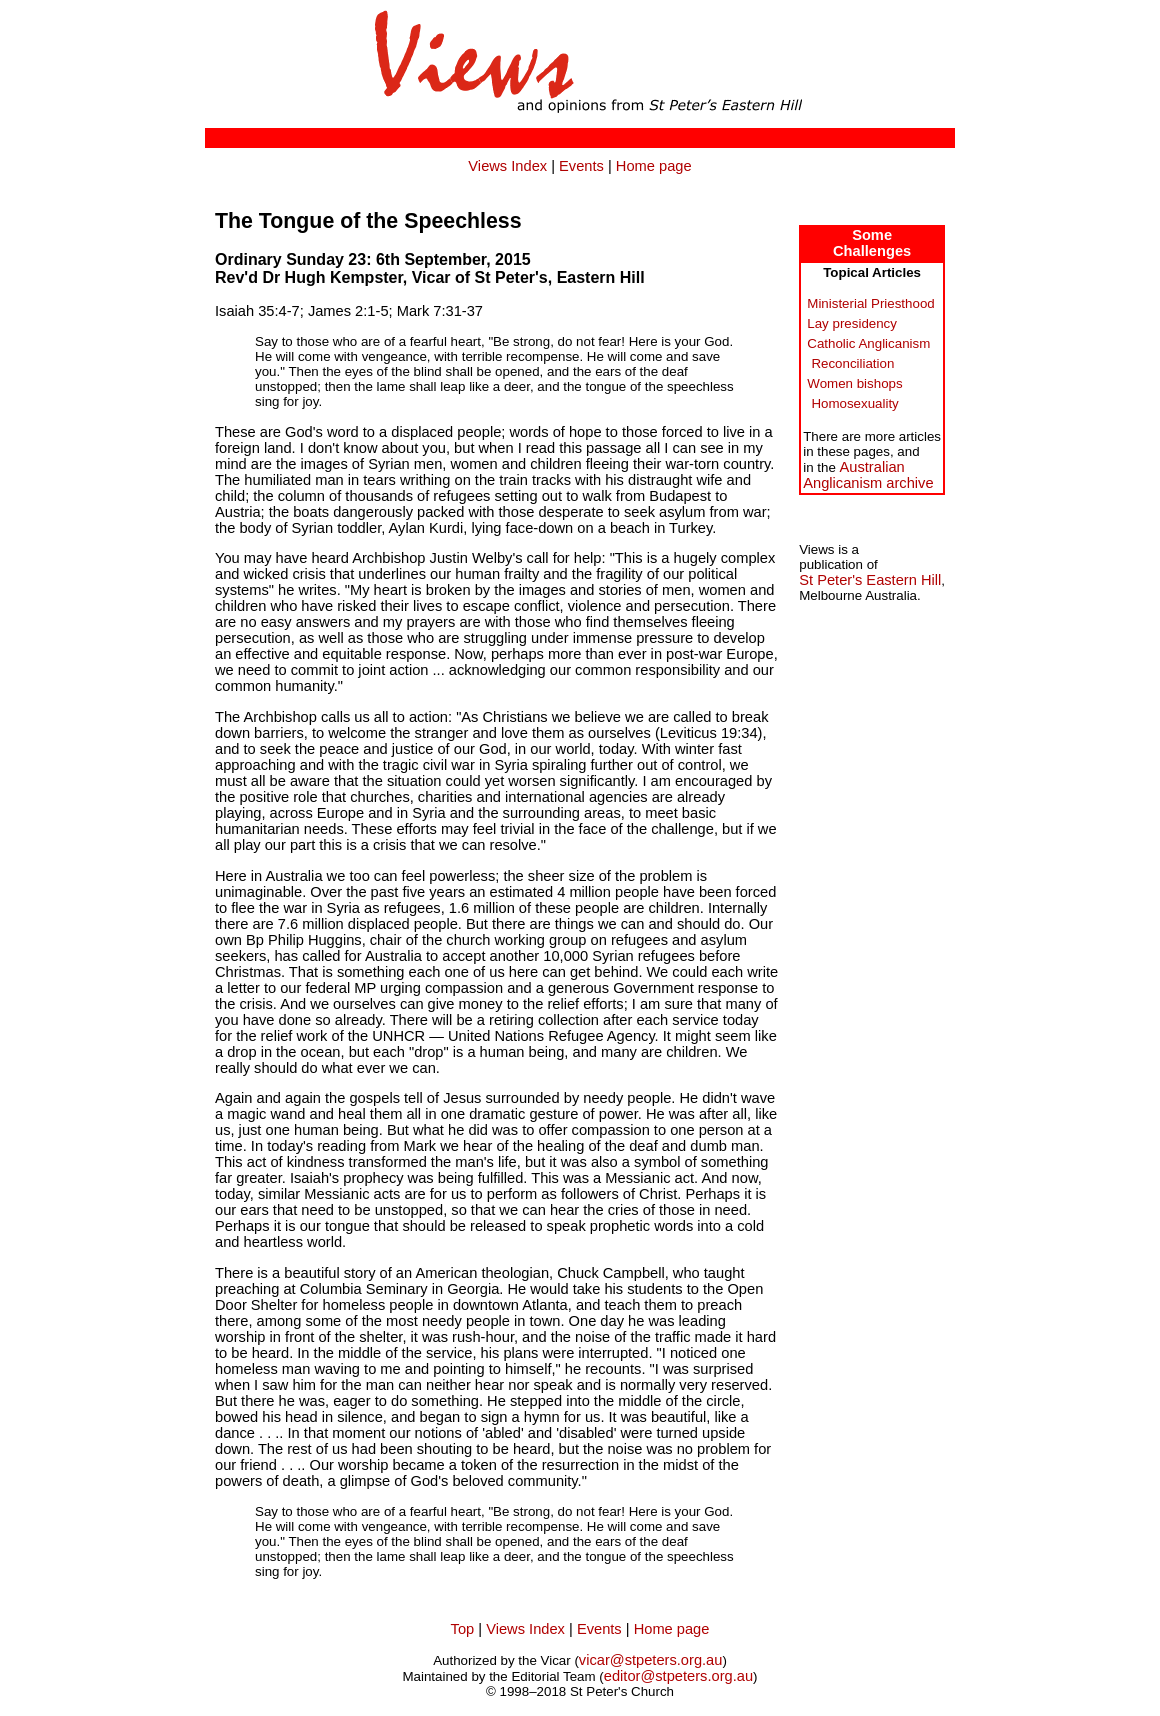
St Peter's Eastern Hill (870, 580)
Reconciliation (852, 363)
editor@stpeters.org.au (678, 1676)
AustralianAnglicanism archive (868, 475)
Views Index (507, 166)
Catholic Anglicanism (868, 343)
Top (463, 1629)
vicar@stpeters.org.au (651, 1660)
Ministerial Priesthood (870, 303)
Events (581, 166)
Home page (654, 166)
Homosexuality (854, 403)
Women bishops (854, 383)
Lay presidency (852, 323)
